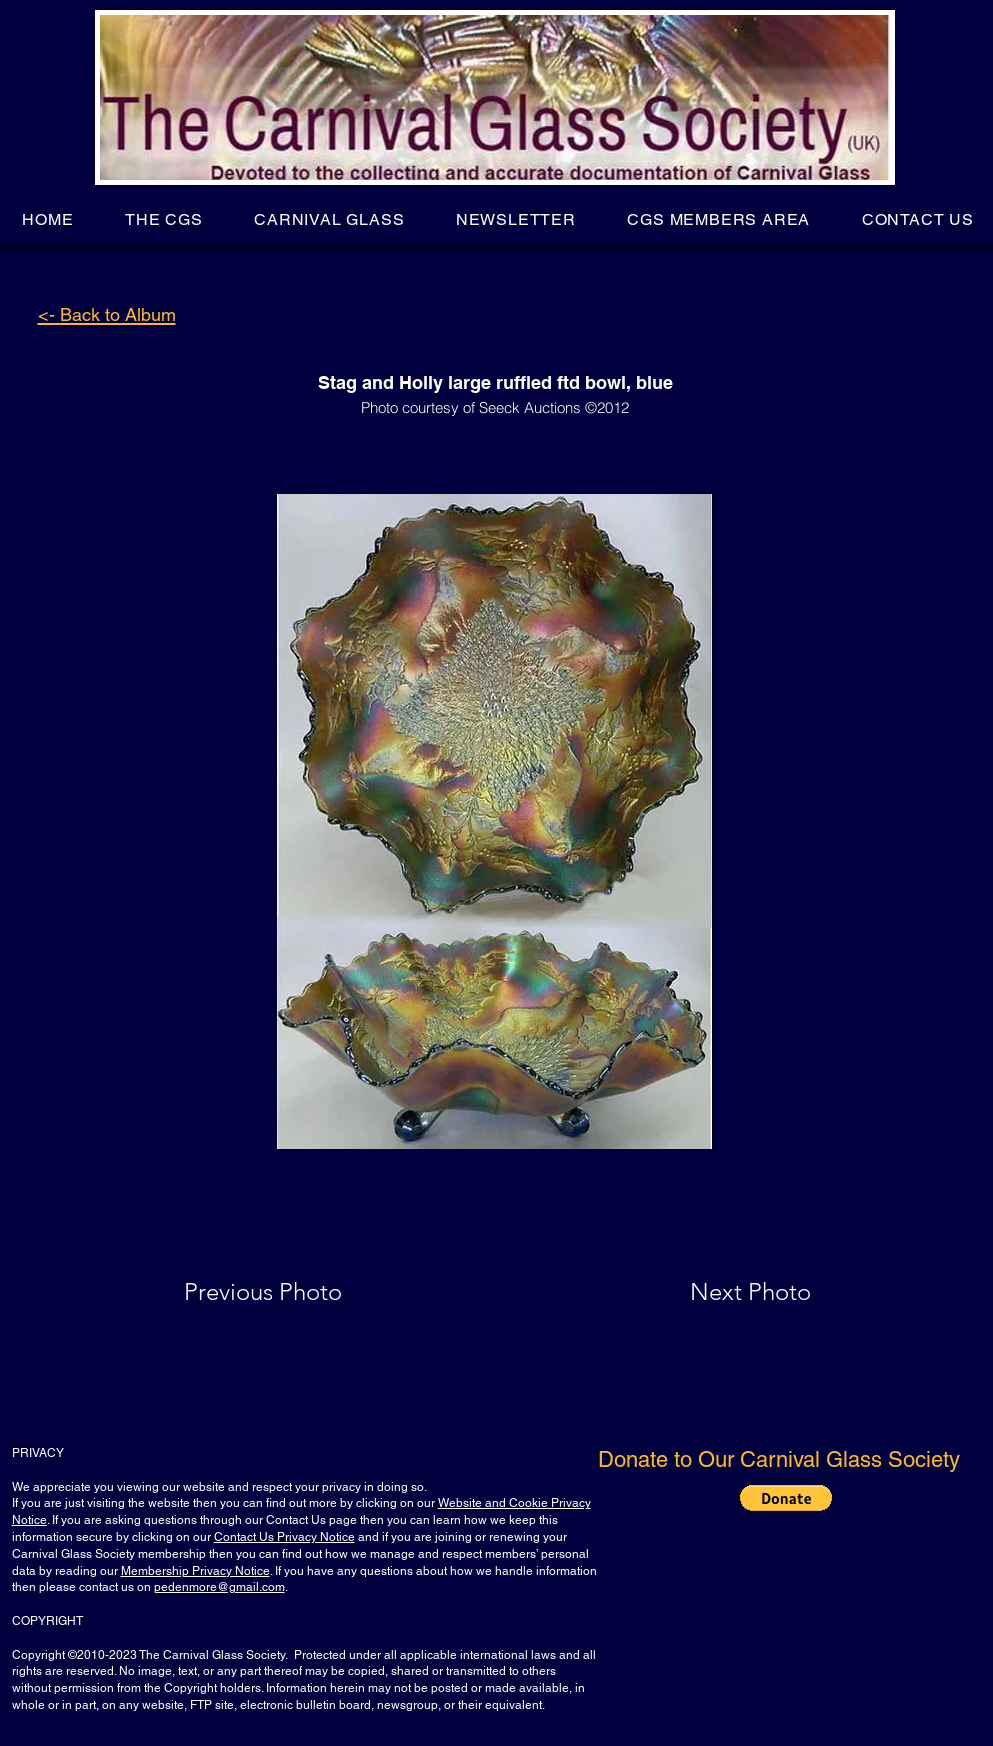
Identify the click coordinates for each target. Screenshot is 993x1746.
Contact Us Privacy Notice (284, 1537)
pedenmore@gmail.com (219, 1587)
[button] (163, 219)
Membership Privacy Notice (195, 1571)
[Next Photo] (711, 1292)
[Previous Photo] (291, 1292)
